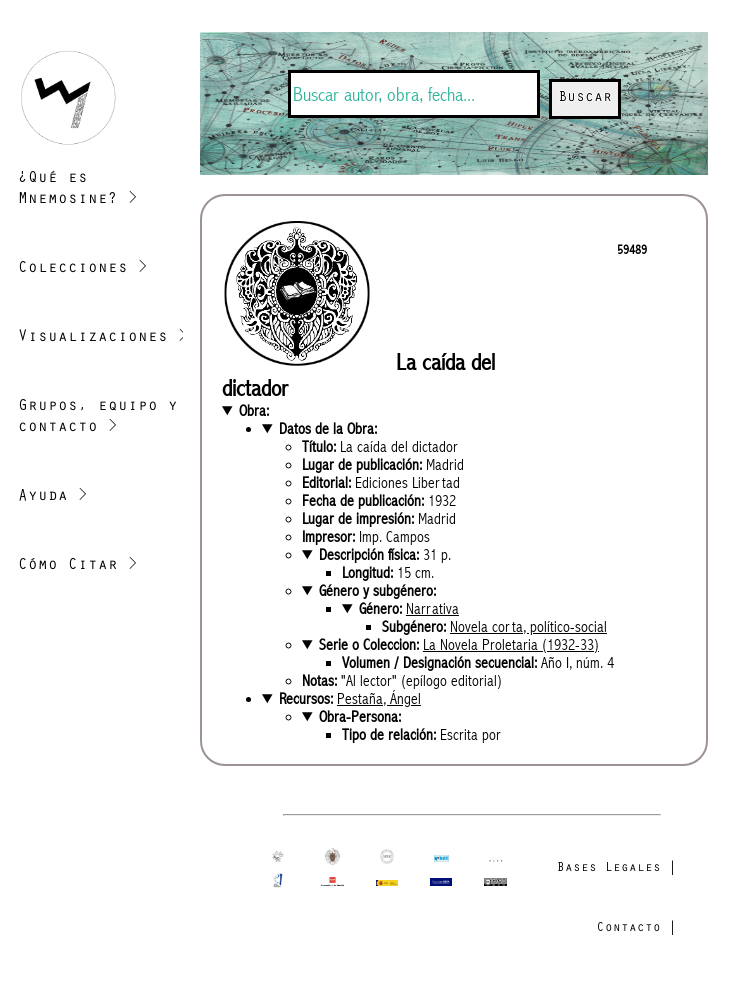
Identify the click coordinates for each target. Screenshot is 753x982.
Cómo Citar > (78, 566)
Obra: (254, 411)
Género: (409, 609)
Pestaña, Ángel (379, 699)
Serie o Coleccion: (459, 645)
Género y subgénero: (377, 591)
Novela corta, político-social (528, 627)
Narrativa (432, 609)
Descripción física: (385, 555)
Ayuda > (53, 497)
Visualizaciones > (103, 338)
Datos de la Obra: (328, 429)
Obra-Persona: (360, 717)
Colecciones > (83, 269)
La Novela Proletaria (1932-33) (511, 645)
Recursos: (350, 699)
